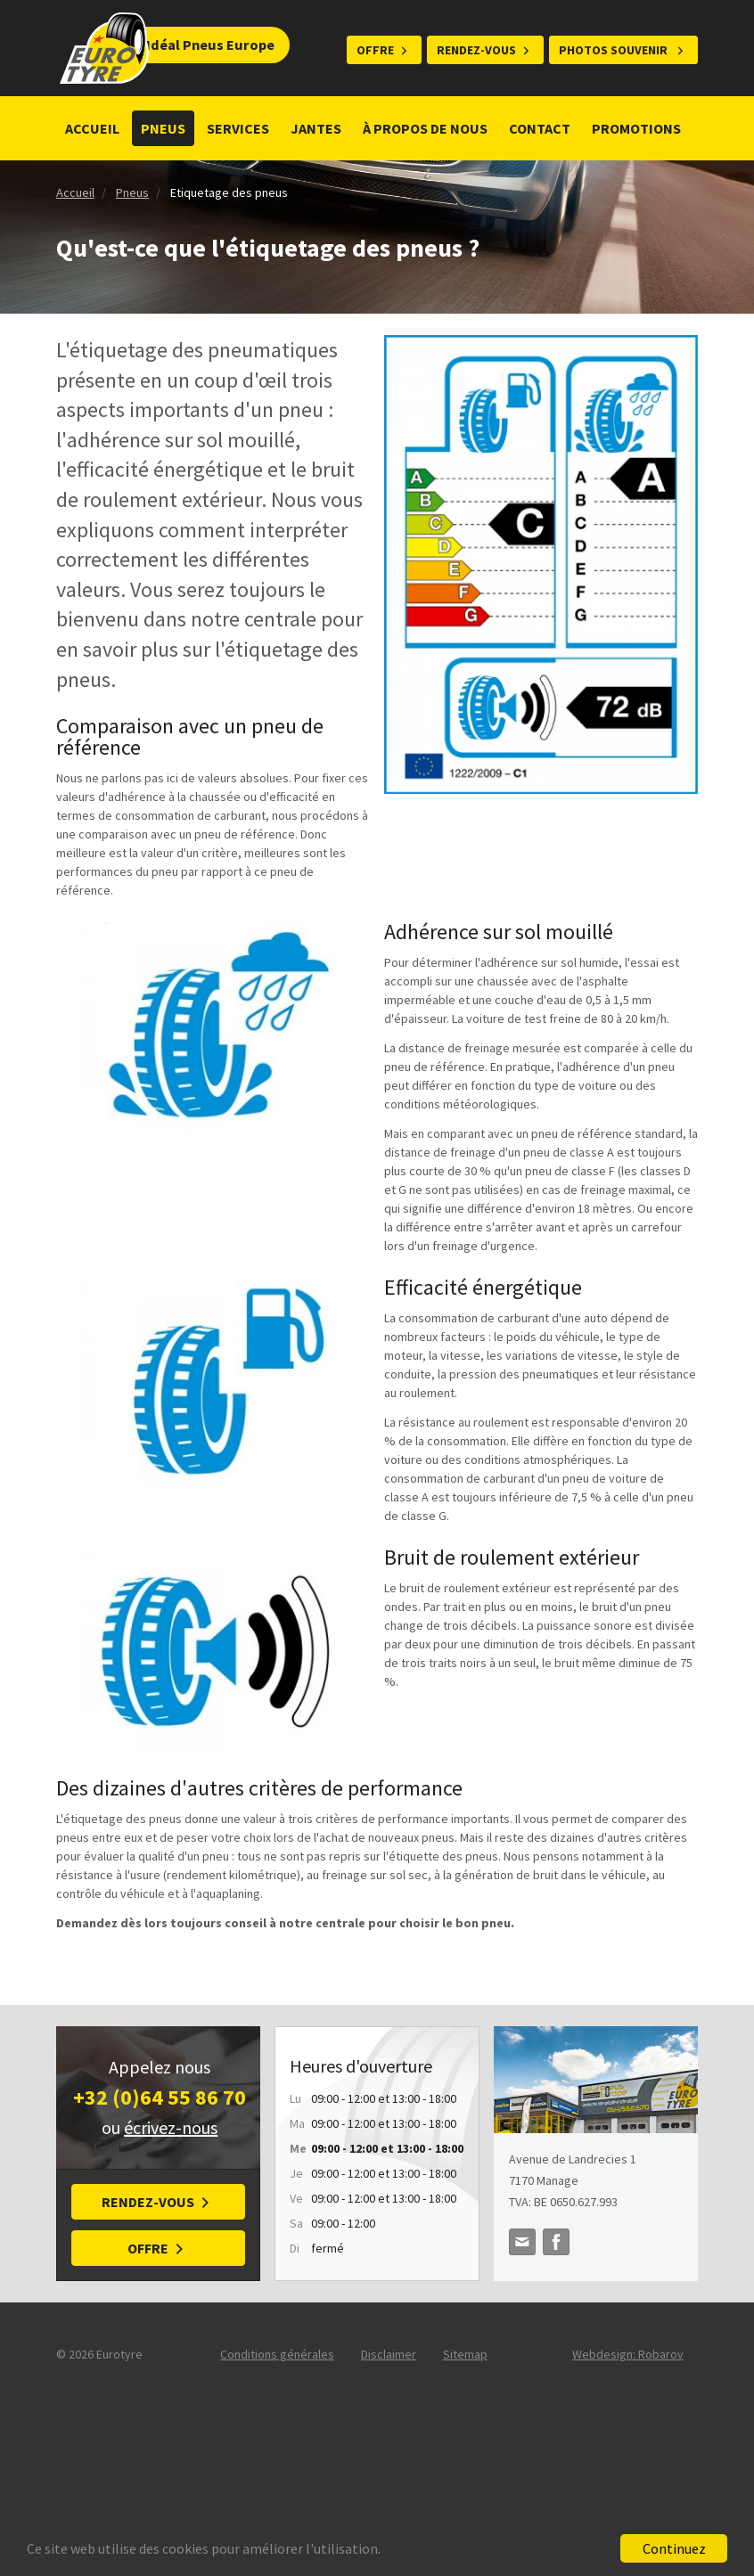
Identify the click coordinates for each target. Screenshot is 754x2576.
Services (238, 128)
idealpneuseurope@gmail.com (522, 2241)
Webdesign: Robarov (628, 2354)
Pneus (163, 128)
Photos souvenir (614, 50)
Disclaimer (388, 2354)
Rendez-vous (476, 50)
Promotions (638, 128)
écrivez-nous (170, 2127)
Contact (539, 128)
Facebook (556, 2241)
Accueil (92, 128)
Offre (375, 50)
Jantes (316, 128)
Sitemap (465, 2354)
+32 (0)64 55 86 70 (159, 2097)
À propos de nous (425, 128)
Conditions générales (277, 2354)
